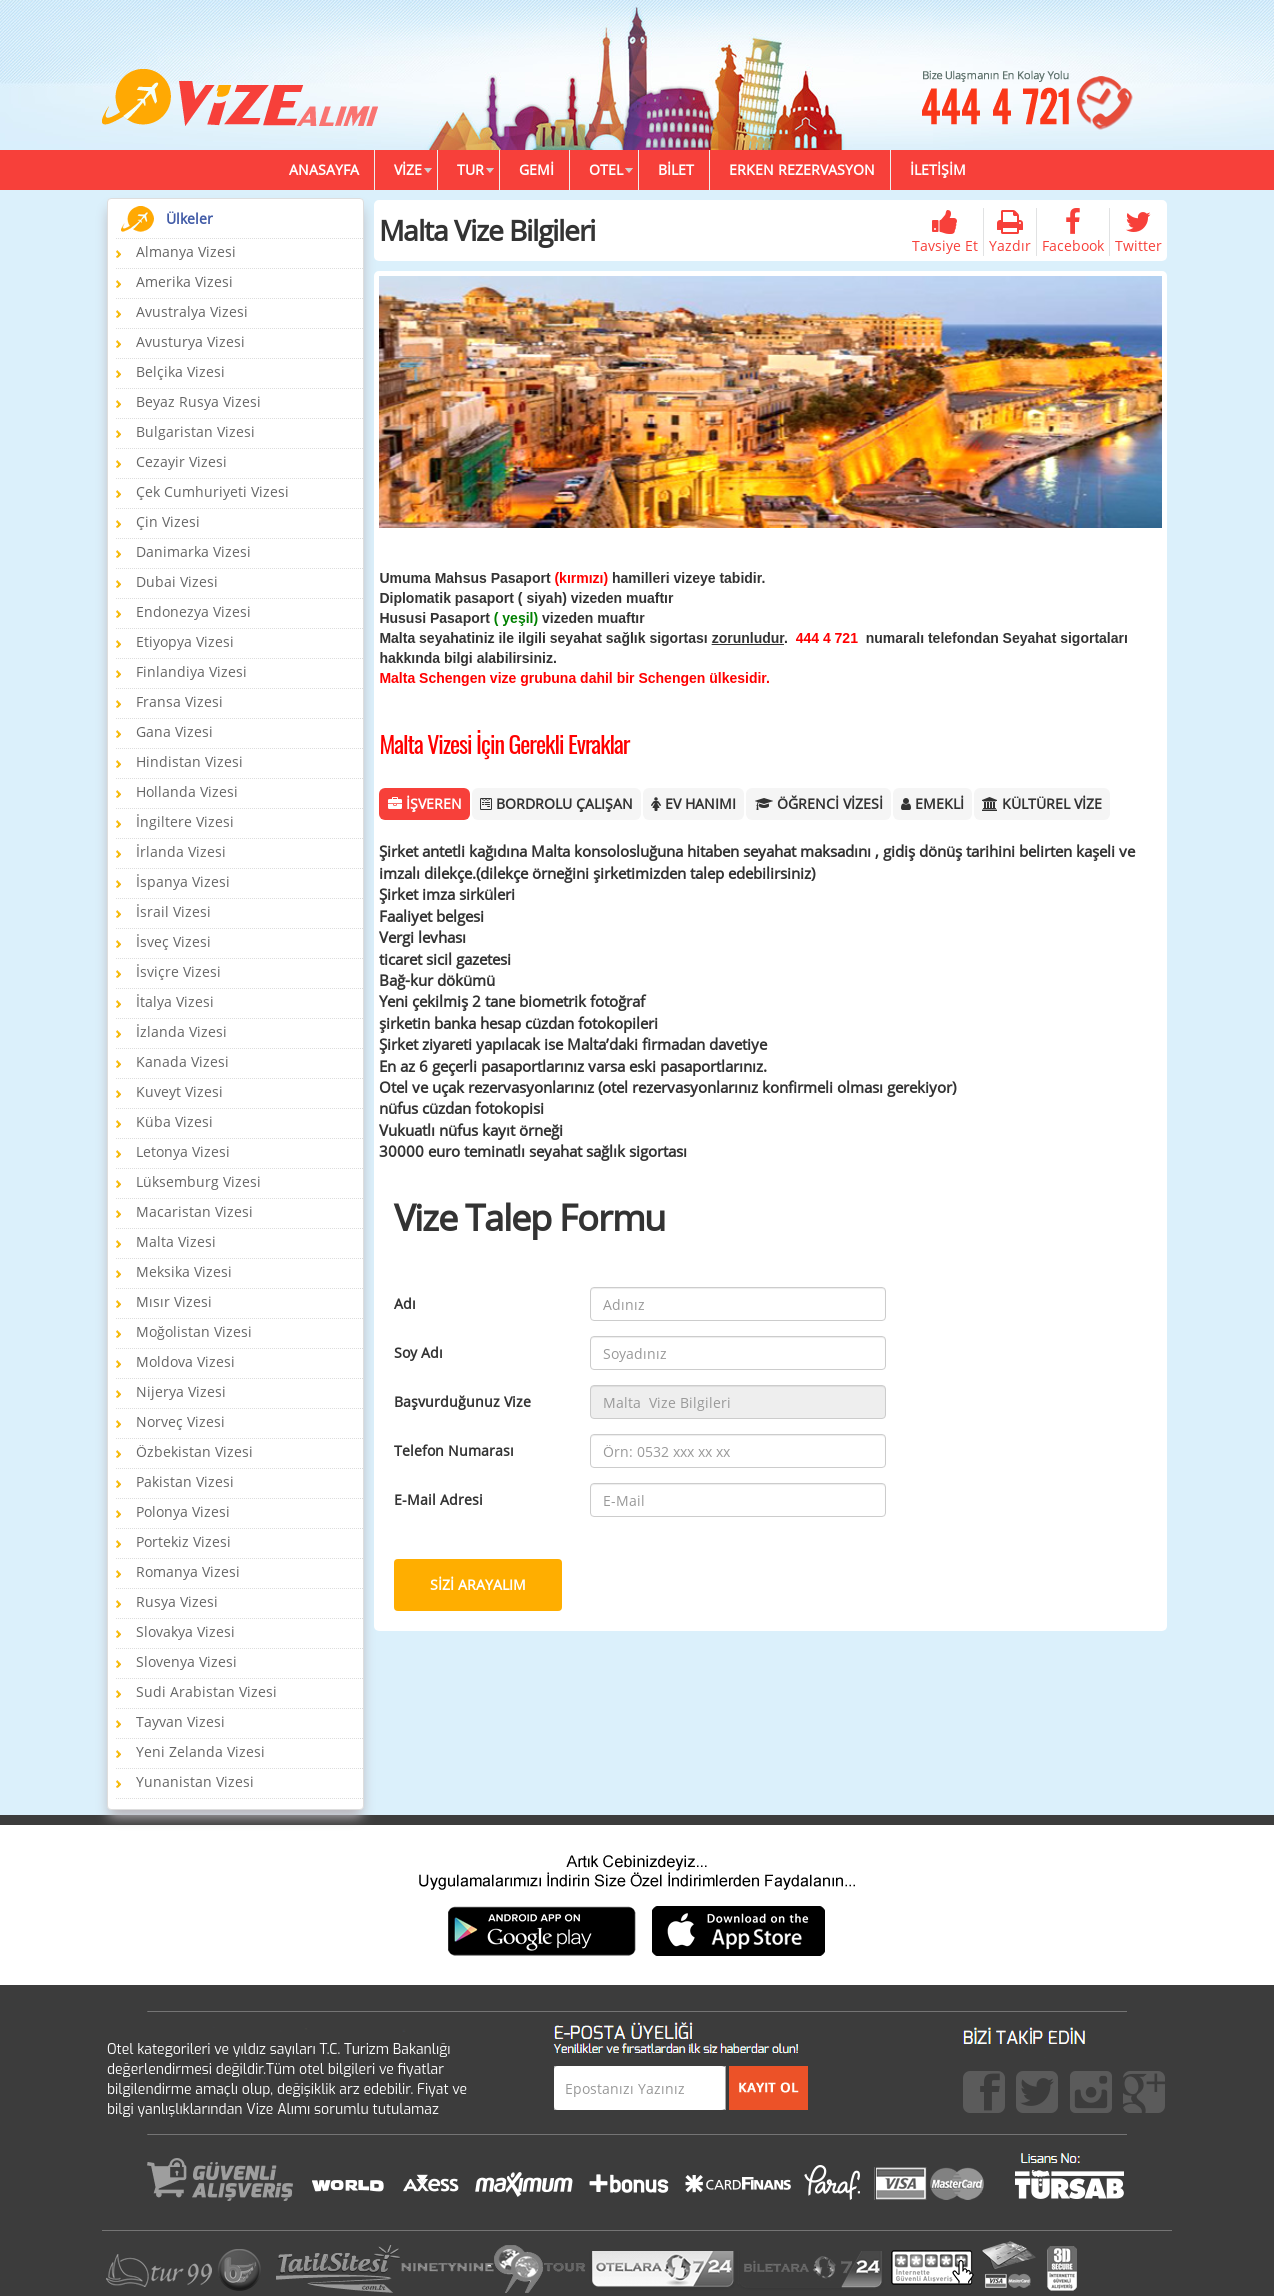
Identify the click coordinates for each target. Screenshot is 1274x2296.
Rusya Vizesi (177, 1601)
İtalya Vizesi (175, 1001)
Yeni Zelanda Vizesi (200, 1751)
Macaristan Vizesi (194, 1211)
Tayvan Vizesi (180, 1721)
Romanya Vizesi (188, 1571)
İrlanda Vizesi (181, 851)
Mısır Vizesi (174, 1301)
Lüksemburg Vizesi (198, 1181)
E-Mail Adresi (438, 1499)
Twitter (1138, 231)
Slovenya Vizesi (186, 1661)
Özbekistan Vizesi (194, 1451)
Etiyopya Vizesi (185, 641)
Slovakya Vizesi (185, 1631)
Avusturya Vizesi (190, 341)
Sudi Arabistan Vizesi (206, 1691)
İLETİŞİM (938, 169)
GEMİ (536, 169)
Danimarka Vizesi (193, 551)
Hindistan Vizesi (189, 761)
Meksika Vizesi (184, 1271)
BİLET (676, 169)
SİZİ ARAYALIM (478, 1584)
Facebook (1073, 231)
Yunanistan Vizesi (195, 1781)
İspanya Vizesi (183, 881)
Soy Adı (418, 1352)
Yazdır (1010, 231)
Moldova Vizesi (185, 1361)
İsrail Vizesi (173, 911)
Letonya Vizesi (183, 1151)
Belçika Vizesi (180, 371)
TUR (470, 169)
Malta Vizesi (176, 1241)
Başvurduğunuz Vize (462, 1401)
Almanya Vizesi (186, 251)
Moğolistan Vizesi (194, 1331)
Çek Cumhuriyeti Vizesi (212, 491)
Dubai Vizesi (177, 581)
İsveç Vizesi (173, 941)
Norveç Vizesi (180, 1421)
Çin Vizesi (168, 521)
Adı (405, 1303)
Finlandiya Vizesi (191, 671)
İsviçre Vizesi (178, 971)
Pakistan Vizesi (185, 1481)
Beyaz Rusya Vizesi (198, 401)
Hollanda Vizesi (187, 791)
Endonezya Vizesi (193, 611)
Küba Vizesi (174, 1121)
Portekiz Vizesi (183, 1541)
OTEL (606, 169)
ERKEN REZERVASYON (802, 169)
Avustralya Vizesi (192, 311)
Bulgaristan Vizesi (195, 431)
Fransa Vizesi (179, 701)
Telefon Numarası (454, 1450)
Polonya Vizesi (183, 1511)
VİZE (408, 169)
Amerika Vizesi (184, 281)
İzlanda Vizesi (181, 1031)
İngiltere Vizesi (185, 821)
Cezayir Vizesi (181, 461)
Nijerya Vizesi (181, 1391)
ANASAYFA (324, 169)
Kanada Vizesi (182, 1061)
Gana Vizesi (174, 731)
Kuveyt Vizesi (179, 1091)
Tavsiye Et (945, 231)
